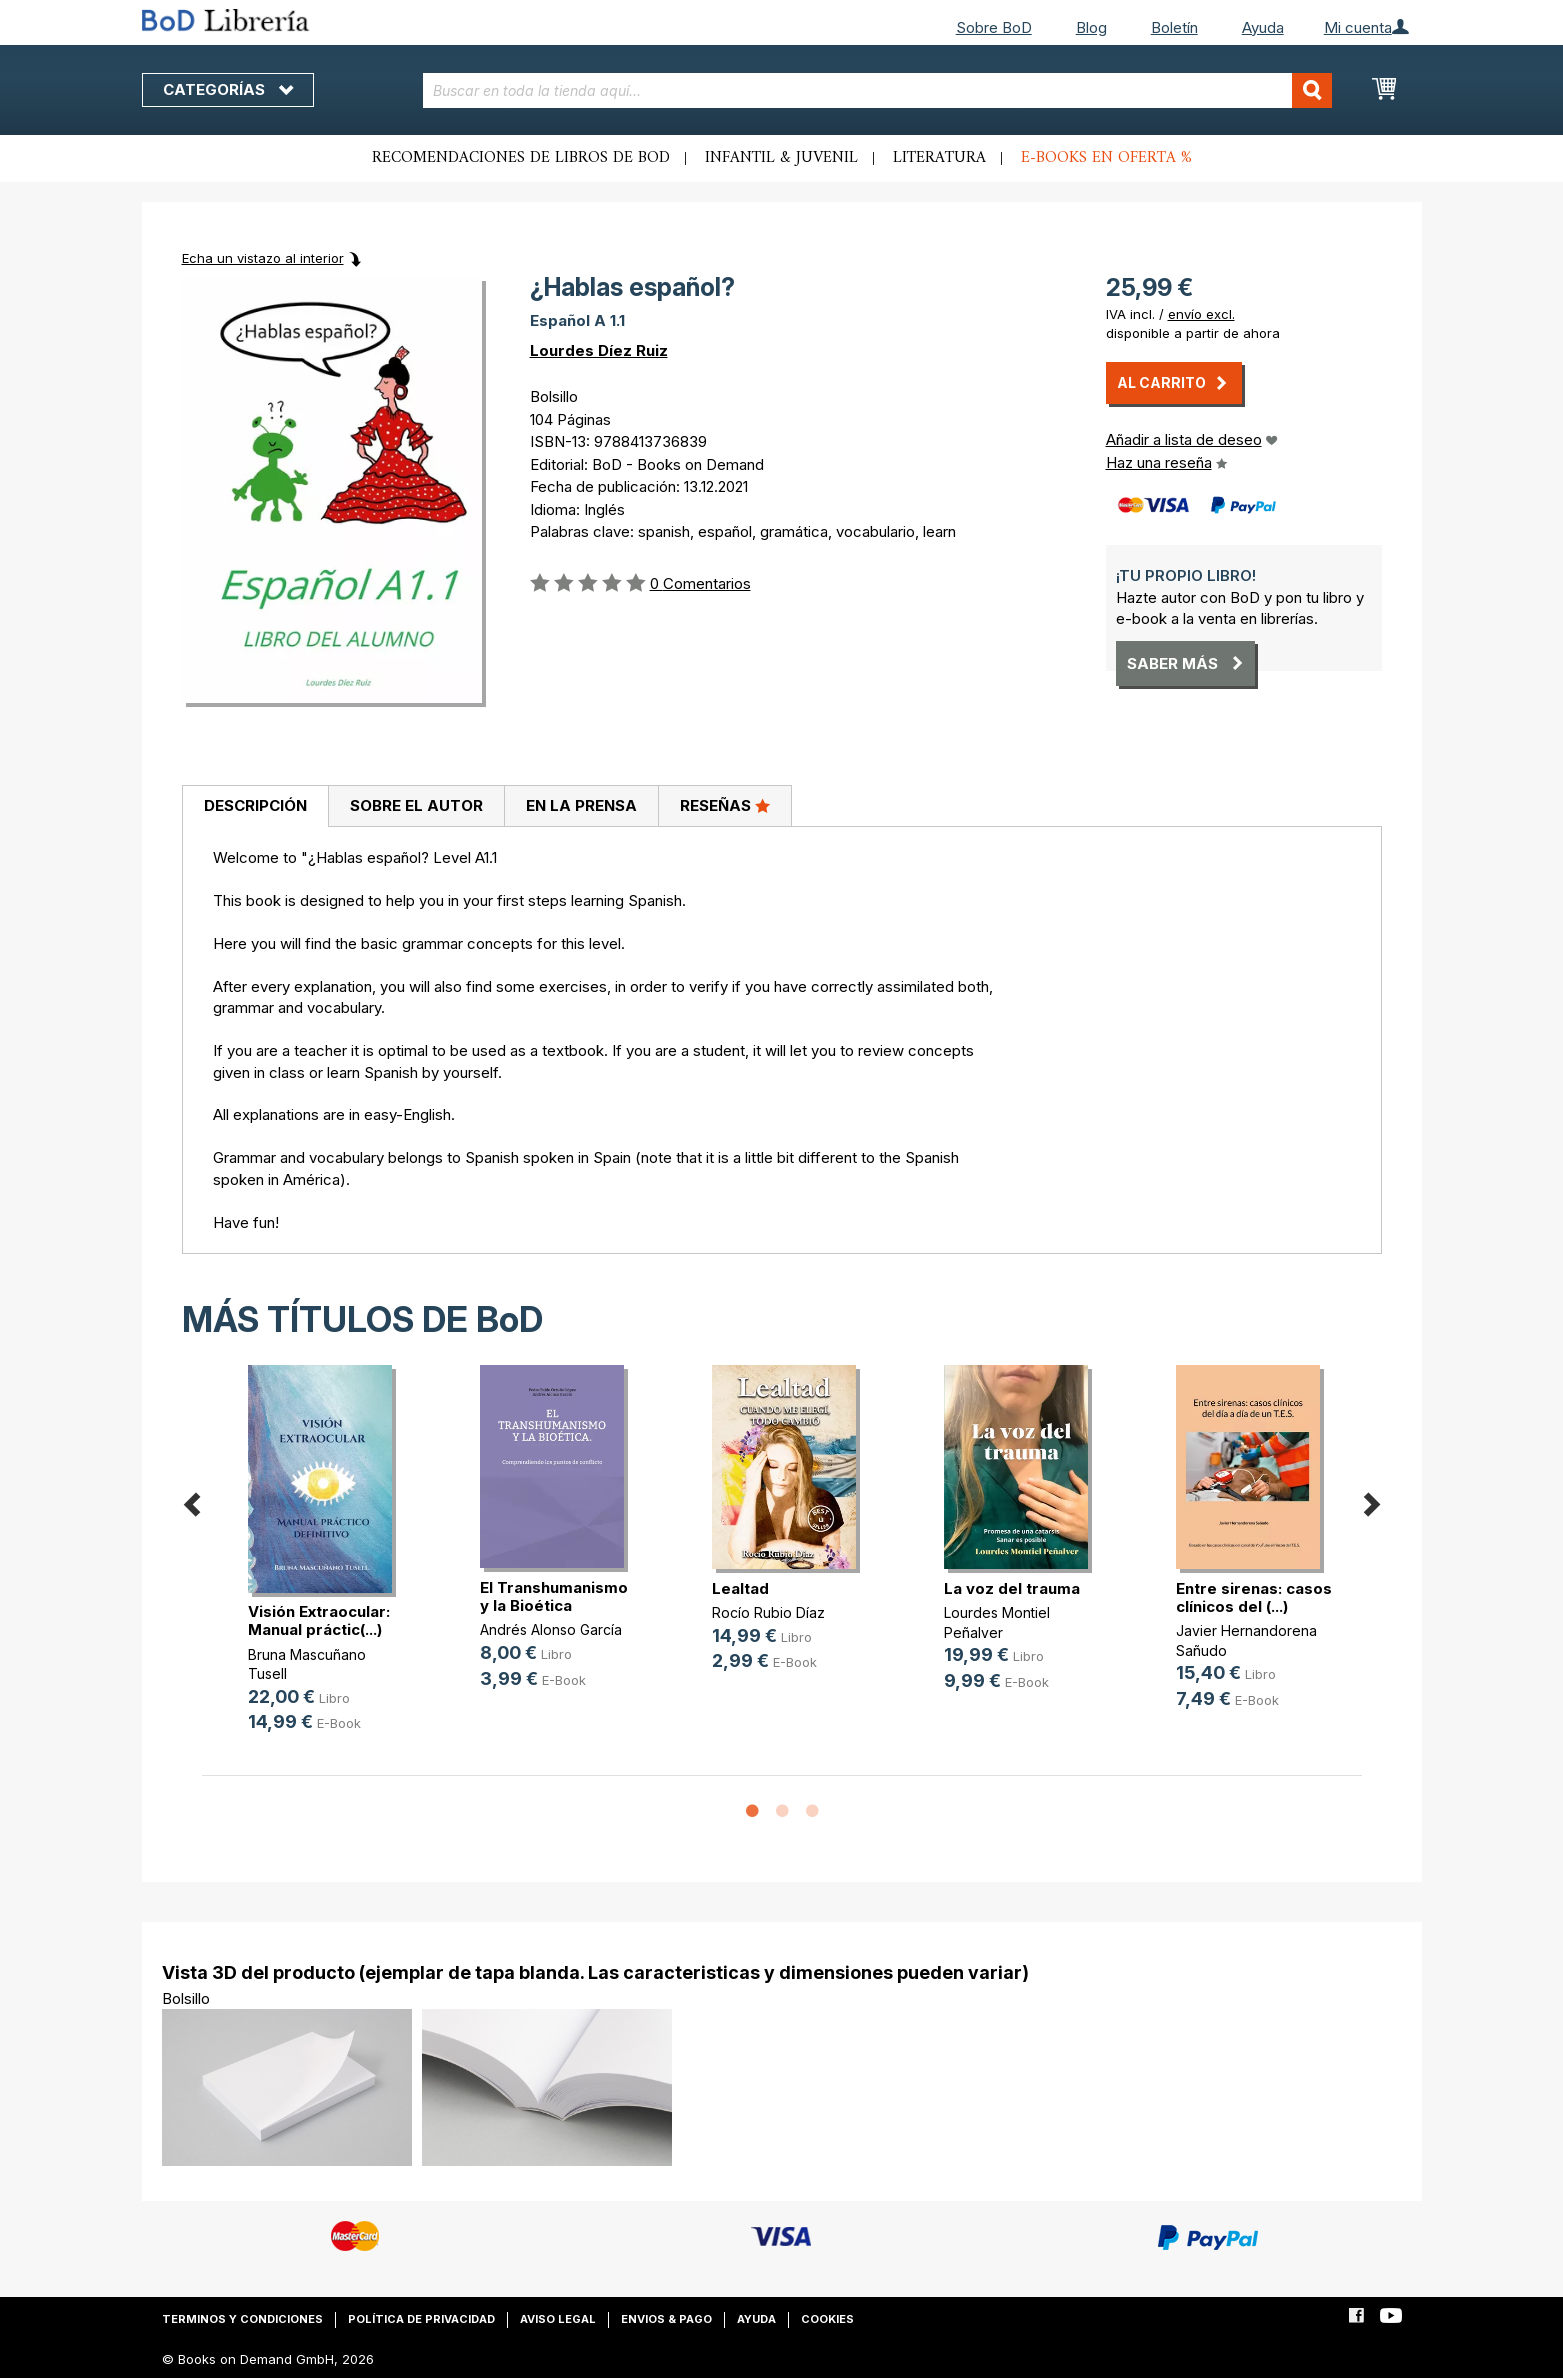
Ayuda (1263, 27)
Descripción (255, 805)
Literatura (939, 158)
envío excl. (1201, 314)
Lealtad (740, 1588)
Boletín (1174, 27)
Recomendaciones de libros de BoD (521, 158)
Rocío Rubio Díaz (768, 1612)
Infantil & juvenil (781, 158)
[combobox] (877, 90)
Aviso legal (558, 2319)
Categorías (228, 89)
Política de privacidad (421, 2319)
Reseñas (725, 805)
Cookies (827, 2319)
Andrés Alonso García (551, 1629)
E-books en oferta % (1106, 158)
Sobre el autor (416, 805)
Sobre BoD (994, 27)
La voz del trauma (1012, 1588)
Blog (1091, 27)
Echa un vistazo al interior (263, 258)
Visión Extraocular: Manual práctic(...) (319, 1620)
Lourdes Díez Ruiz (599, 350)
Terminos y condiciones (242, 2319)
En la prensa (581, 805)
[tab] (255, 807)
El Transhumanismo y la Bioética (554, 1596)
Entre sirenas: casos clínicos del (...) (1254, 1597)
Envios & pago (666, 2319)
